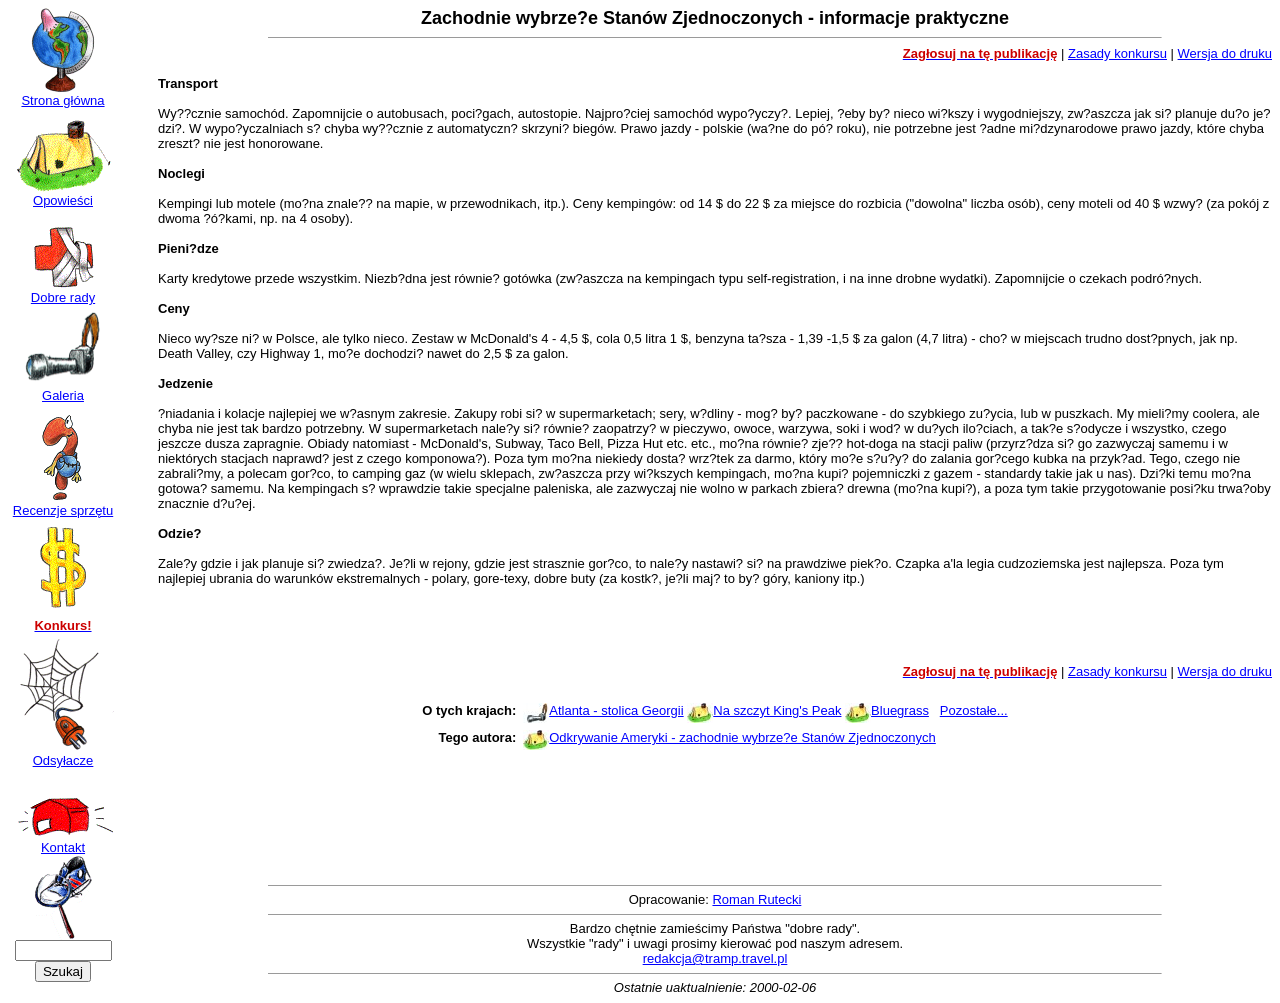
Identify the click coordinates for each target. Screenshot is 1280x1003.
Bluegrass (900, 710)
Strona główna (63, 94)
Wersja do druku (1225, 53)
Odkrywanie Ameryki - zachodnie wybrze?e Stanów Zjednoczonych (742, 737)
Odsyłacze (63, 754)
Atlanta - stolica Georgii (616, 710)
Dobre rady (63, 291)
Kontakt (63, 841)
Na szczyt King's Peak (777, 710)
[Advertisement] (715, 634)
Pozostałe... (974, 710)
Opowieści (63, 194)
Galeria (63, 389)
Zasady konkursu (1117, 53)
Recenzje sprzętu (63, 504)
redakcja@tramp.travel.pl (715, 958)
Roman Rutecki (756, 899)
